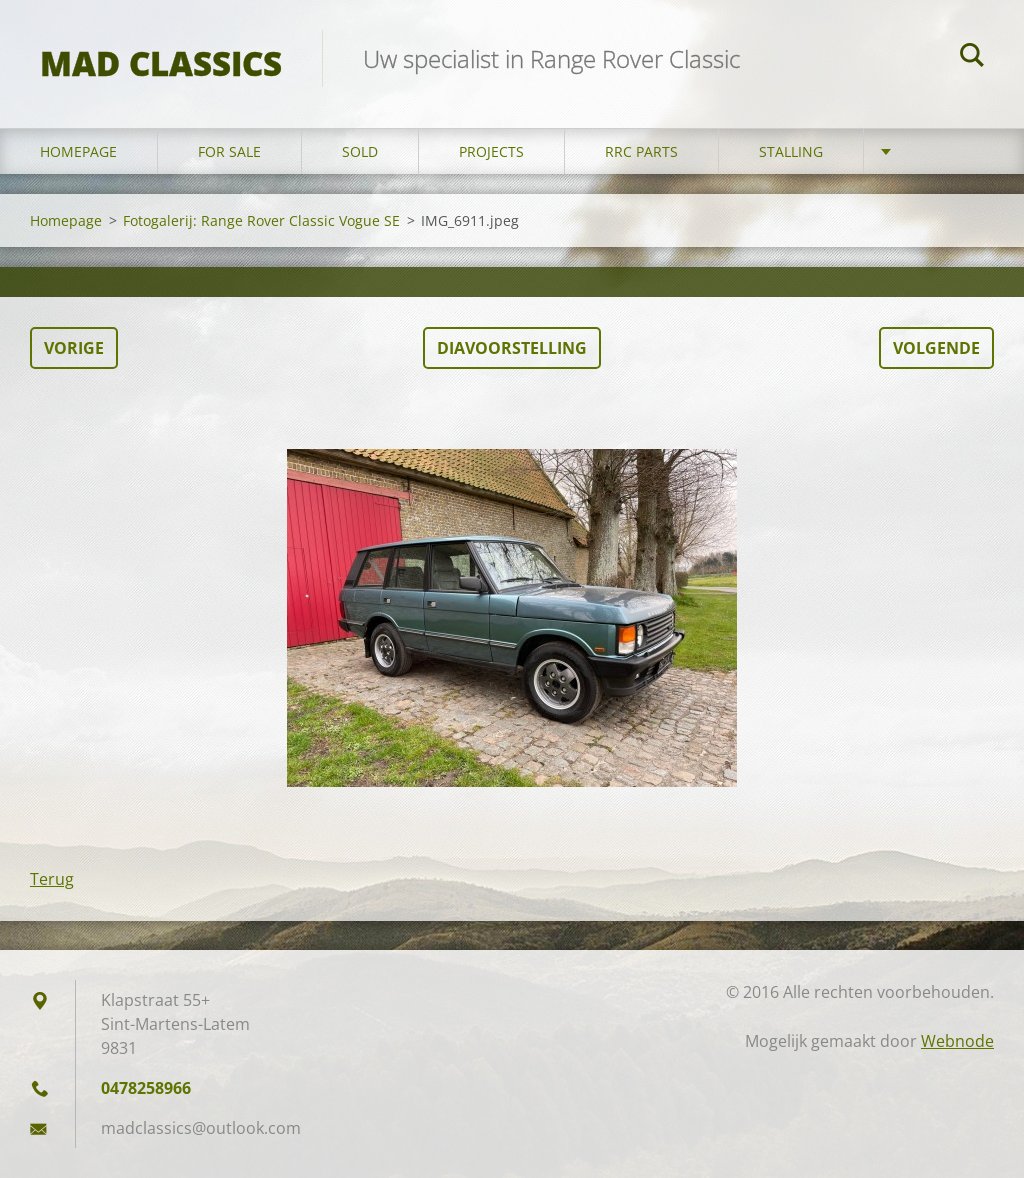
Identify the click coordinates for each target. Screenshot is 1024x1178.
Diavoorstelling (512, 348)
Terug (52, 879)
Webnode (957, 1041)
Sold (360, 151)
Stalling (791, 151)
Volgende (936, 348)
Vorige (74, 348)
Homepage (78, 151)
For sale (229, 151)
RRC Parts (641, 151)
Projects (491, 151)
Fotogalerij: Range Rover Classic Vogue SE (261, 220)
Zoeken (972, 58)
